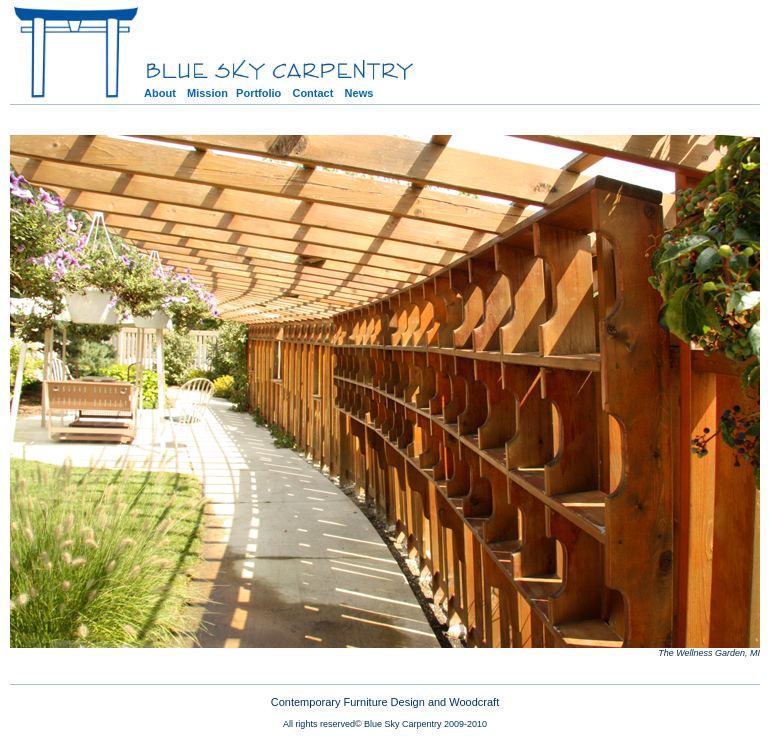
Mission (207, 93)
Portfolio (258, 93)
